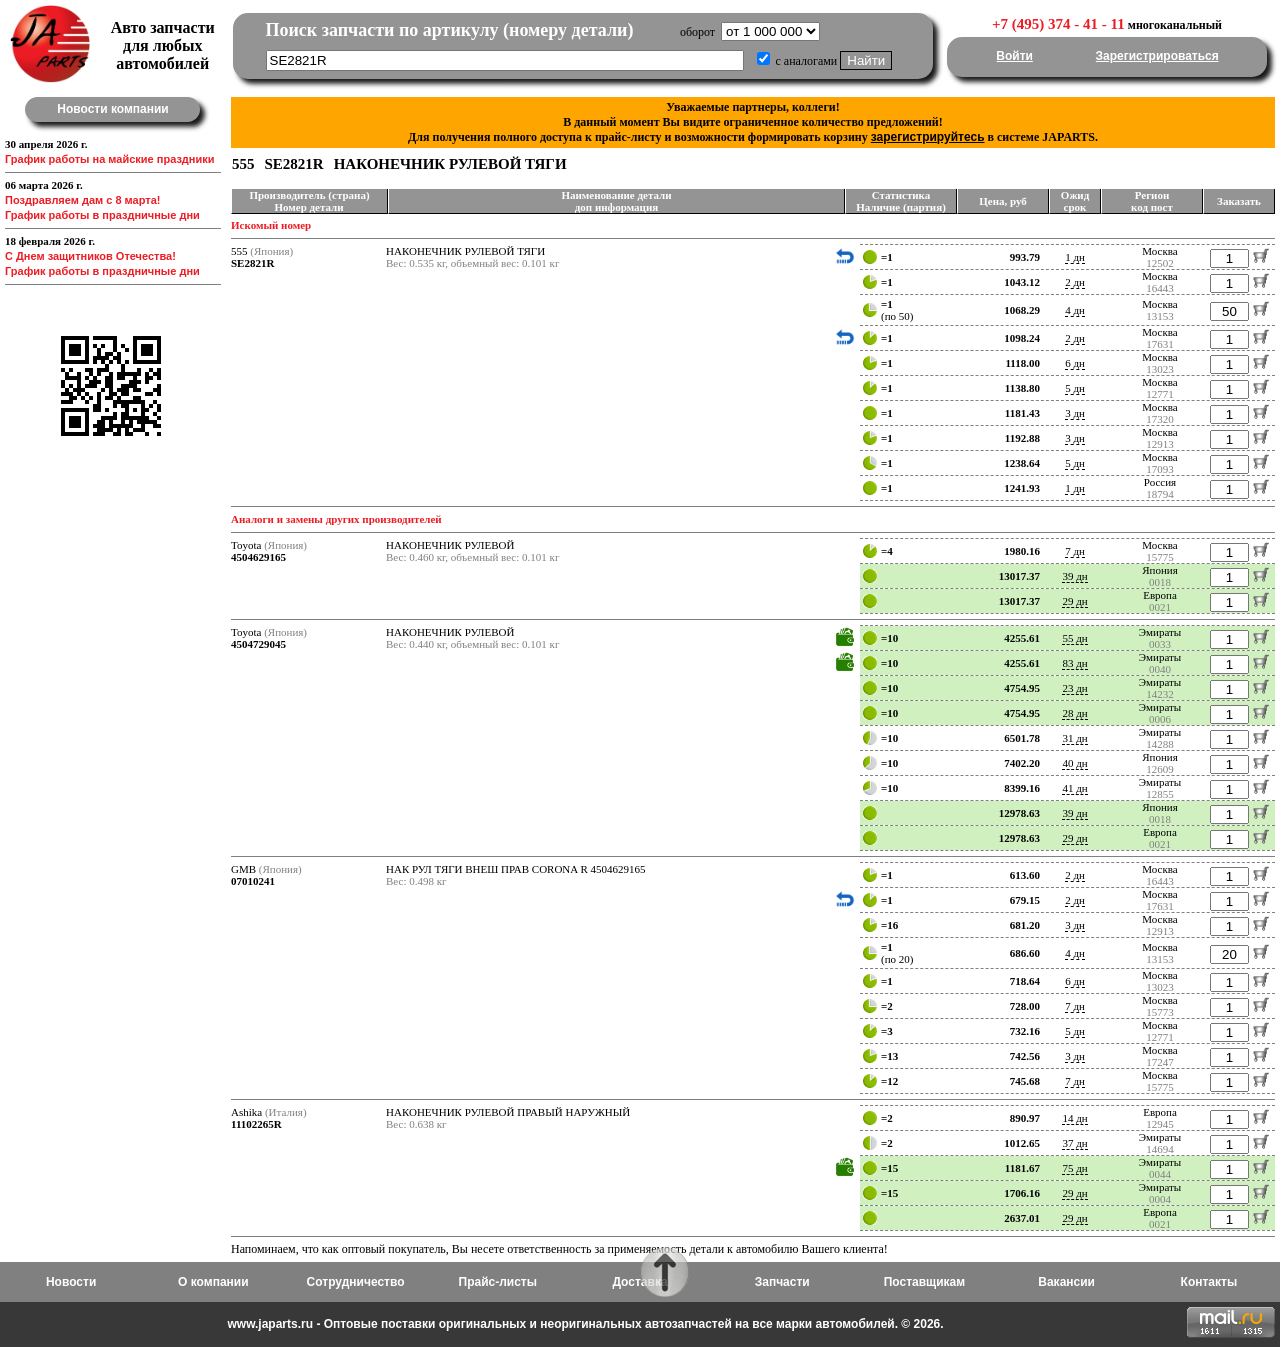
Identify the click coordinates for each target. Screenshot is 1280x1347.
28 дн (1074, 713)
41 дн (1074, 788)
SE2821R (252, 263)
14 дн (1074, 1118)
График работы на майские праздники (110, 159)
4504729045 (258, 644)
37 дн (1074, 1143)
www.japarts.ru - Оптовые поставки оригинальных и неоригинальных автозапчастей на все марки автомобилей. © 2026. (585, 1324)
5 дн (1075, 388)
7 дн (1075, 551)
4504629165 (258, 557)
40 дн (1074, 763)
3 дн (1075, 413)
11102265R (256, 1124)
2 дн (1075, 282)
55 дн (1074, 638)
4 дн (1075, 310)
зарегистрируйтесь (928, 137)
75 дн (1074, 1168)
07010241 (253, 881)
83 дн (1074, 663)
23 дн (1074, 688)
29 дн (1074, 601)
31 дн (1074, 738)
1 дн (1075, 257)
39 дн (1074, 576)
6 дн (1075, 363)
